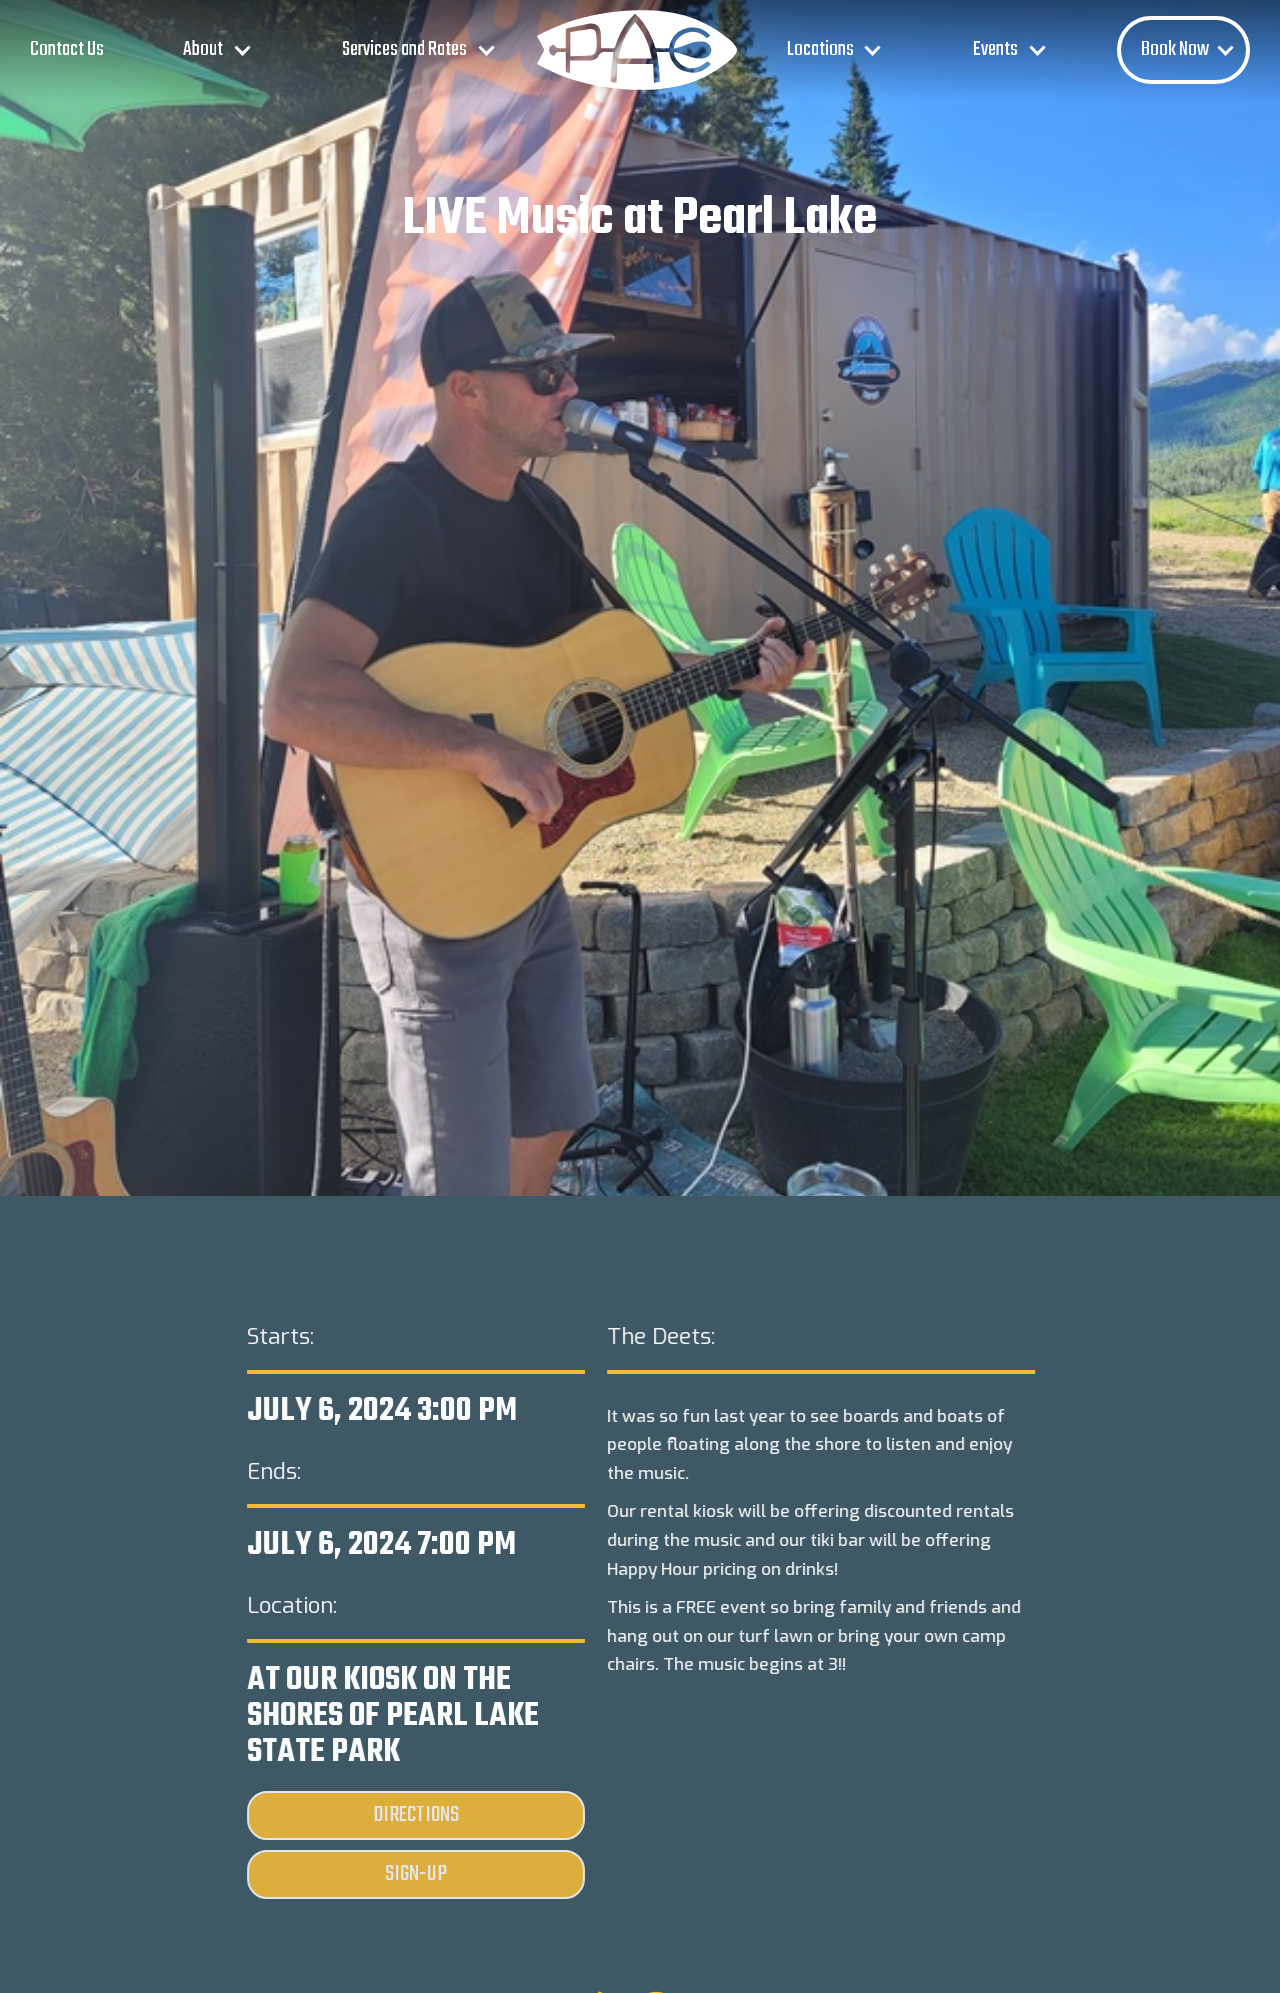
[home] (637, 50)
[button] (213, 50)
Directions (416, 1815)
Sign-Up (416, 1874)
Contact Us (67, 50)
